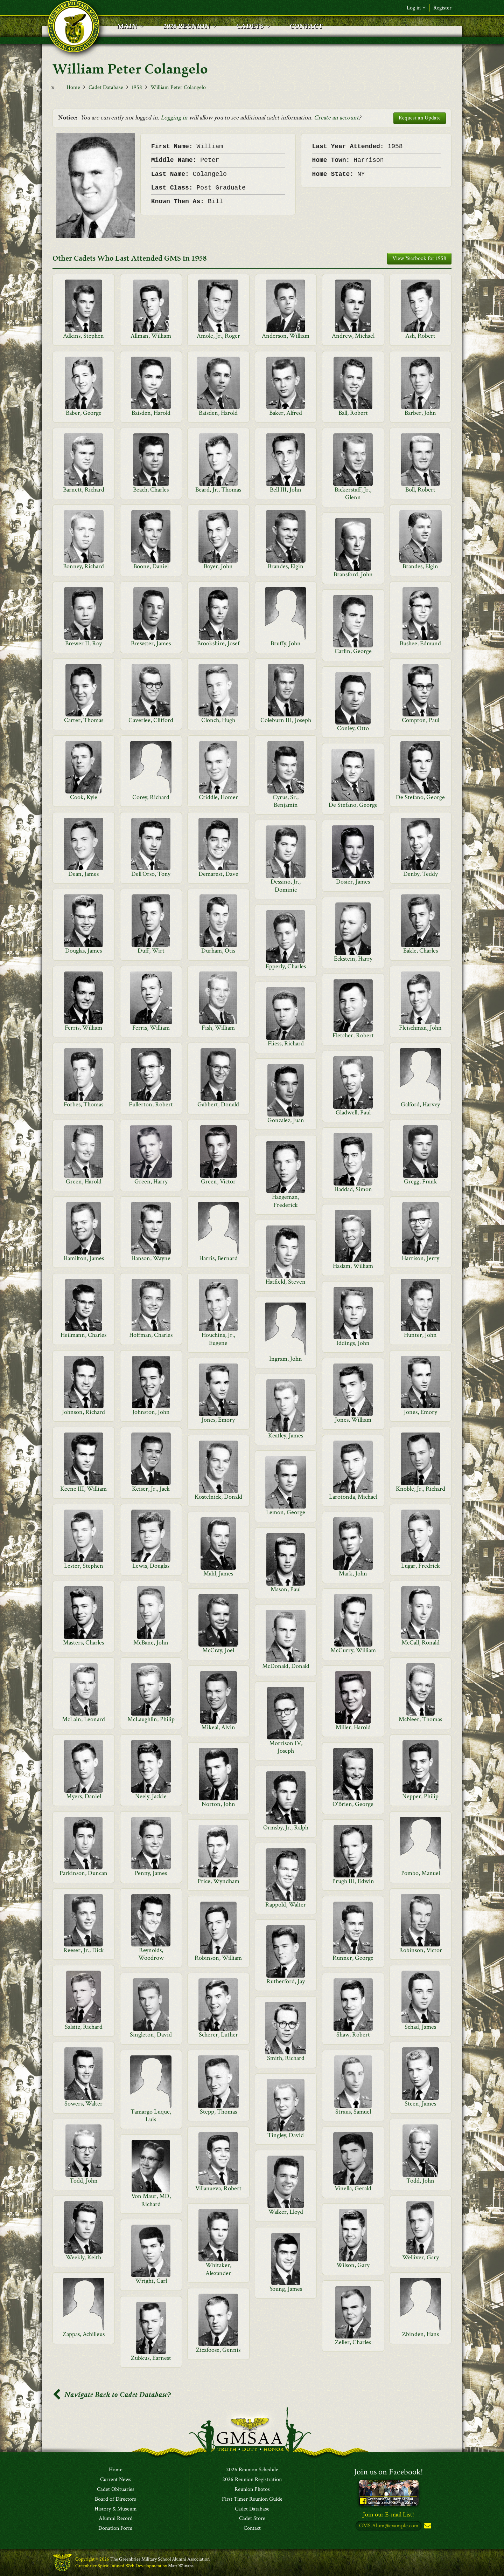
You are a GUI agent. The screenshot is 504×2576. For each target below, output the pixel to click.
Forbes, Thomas (83, 1104)
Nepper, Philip (420, 1796)
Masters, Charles (83, 1643)
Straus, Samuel (353, 2112)
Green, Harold (84, 1181)
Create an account (336, 118)
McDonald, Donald (285, 1666)
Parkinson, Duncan (83, 1873)
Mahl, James (218, 1573)
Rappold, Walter (285, 1905)
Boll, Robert (420, 490)
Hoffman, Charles (151, 1335)
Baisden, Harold (151, 413)
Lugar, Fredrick (420, 1566)
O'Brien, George (352, 1804)
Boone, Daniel (151, 566)
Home (73, 87)
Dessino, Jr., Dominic (286, 885)
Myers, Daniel (83, 1796)
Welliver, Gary (420, 2257)
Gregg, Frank (420, 1181)
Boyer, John (218, 566)
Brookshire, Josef (218, 643)
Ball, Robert (353, 413)
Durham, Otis (218, 951)
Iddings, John (353, 1343)
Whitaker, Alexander (218, 2269)
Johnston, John (151, 1412)
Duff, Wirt (151, 951)
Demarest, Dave (218, 874)
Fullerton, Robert (151, 1104)
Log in (416, 8)
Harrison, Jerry (420, 1258)
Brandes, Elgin (285, 566)
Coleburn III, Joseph (285, 720)
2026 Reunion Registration (252, 2479)
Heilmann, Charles (83, 1335)
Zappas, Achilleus (84, 2334)
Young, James (285, 2289)
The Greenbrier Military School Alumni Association (160, 2559)
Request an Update (420, 118)
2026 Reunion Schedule (252, 2469)
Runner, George (352, 1958)
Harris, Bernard (218, 1258)
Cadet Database (106, 87)
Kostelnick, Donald (218, 1497)
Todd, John (84, 2181)
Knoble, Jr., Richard (420, 1489)
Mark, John (353, 1573)
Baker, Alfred (285, 413)
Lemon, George (285, 1512)
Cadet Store (252, 2518)
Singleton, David (151, 2035)
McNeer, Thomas (420, 1719)
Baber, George (84, 413)
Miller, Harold (353, 1727)
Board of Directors (115, 2499)
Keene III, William (83, 1489)
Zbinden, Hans (420, 2334)
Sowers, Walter (83, 2104)
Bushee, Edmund (420, 643)
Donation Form (115, 2528)
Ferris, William (83, 1028)
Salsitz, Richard (84, 2027)
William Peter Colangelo (178, 87)
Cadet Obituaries (115, 2489)
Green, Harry (151, 1181)
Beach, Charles (151, 490)
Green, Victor (218, 1181)
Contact (252, 2528)
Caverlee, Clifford (150, 720)
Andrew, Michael (353, 336)
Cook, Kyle (83, 797)
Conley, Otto (353, 728)
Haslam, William (353, 1266)
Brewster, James (151, 643)
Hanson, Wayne (150, 1258)
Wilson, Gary (353, 2265)
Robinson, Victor (420, 1950)
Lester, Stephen (83, 1566)
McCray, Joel (218, 1650)
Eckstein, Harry (353, 959)
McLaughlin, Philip (151, 1719)
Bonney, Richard (83, 566)
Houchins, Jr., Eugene (218, 1339)
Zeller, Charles (353, 2342)
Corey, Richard (150, 797)
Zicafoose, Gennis (218, 2350)
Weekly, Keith (83, 2257)
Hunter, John (420, 1335)
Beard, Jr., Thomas (218, 490)
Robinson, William (218, 1958)
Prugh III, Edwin (353, 1881)
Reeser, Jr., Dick (83, 1950)
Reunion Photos (252, 2489)
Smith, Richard (285, 2058)
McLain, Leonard (83, 1719)
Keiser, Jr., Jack (151, 1489)
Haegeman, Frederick (285, 1201)
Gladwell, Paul (353, 1112)
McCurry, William (353, 1650)
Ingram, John (285, 1359)
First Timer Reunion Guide (252, 2499)
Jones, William (353, 1420)
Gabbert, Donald (218, 1104)
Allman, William (151, 336)
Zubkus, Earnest (151, 2358)
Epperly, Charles (286, 966)
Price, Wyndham (218, 1881)
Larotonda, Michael (353, 1497)
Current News (115, 2479)
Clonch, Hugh (218, 720)
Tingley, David (285, 2135)
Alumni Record (116, 2518)
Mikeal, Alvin (218, 1727)
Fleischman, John (420, 1028)
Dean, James (83, 874)
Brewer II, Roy (83, 643)
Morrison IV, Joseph (285, 1747)
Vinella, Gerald (353, 2188)
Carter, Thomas (83, 720)
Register (442, 8)
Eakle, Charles (420, 951)
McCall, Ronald (420, 1643)
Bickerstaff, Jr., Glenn (353, 493)
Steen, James (420, 2104)
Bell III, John (285, 490)
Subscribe (427, 2526)
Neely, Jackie (151, 1796)
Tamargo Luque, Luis (151, 2115)
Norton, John (218, 1804)
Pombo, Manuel (420, 1873)
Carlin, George (353, 651)
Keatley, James (285, 1435)
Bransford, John (353, 574)
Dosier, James (353, 882)
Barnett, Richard (83, 490)
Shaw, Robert (353, 2035)
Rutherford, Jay (285, 1981)
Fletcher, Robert (353, 1035)
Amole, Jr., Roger (218, 336)
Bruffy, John (286, 643)
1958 (137, 87)
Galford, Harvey (420, 1104)
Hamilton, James (83, 1258)
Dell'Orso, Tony (150, 874)
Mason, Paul (286, 1589)
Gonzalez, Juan (285, 1120)
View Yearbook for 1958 (419, 258)
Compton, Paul (420, 720)
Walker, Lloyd (285, 2212)
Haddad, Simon (353, 1189)
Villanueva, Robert (218, 2188)
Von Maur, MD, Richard (151, 2200)
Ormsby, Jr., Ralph (285, 1827)
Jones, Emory (420, 1412)
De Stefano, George (420, 797)
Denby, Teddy (420, 874)
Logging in (174, 118)
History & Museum (115, 2509)
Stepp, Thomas (218, 2112)
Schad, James (420, 2027)
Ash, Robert (420, 336)
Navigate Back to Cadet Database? (111, 2394)
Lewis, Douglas (150, 1566)
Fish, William (218, 1028)
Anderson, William (285, 336)
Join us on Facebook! (388, 2471)
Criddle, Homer (218, 797)
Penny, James (151, 1873)
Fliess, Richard (286, 1043)
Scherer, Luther (218, 2035)
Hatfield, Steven (286, 1282)
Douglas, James (83, 951)
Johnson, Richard (83, 1412)
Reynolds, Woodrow (151, 1954)
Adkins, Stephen (83, 336)
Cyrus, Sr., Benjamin (286, 801)
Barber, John (420, 413)
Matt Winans (181, 2566)
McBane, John (150, 1643)
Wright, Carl (151, 2281)
